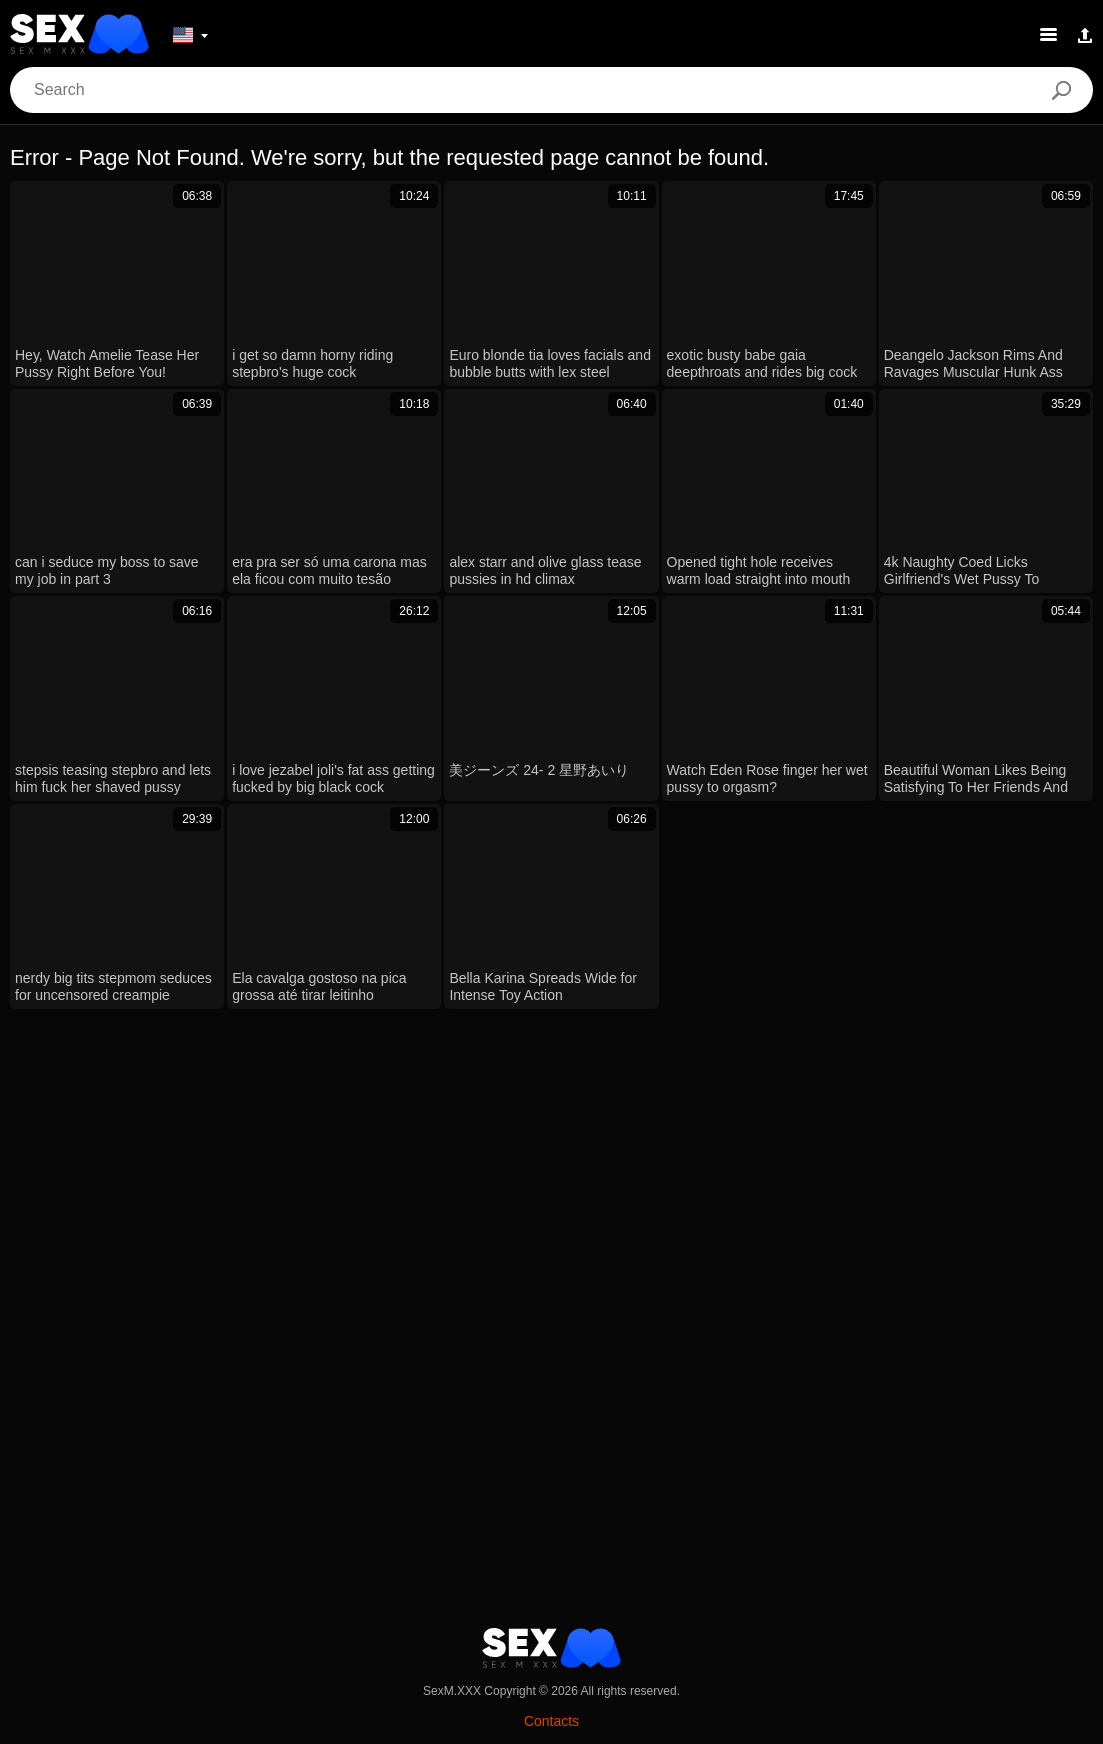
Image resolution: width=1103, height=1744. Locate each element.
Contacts (551, 1721)
